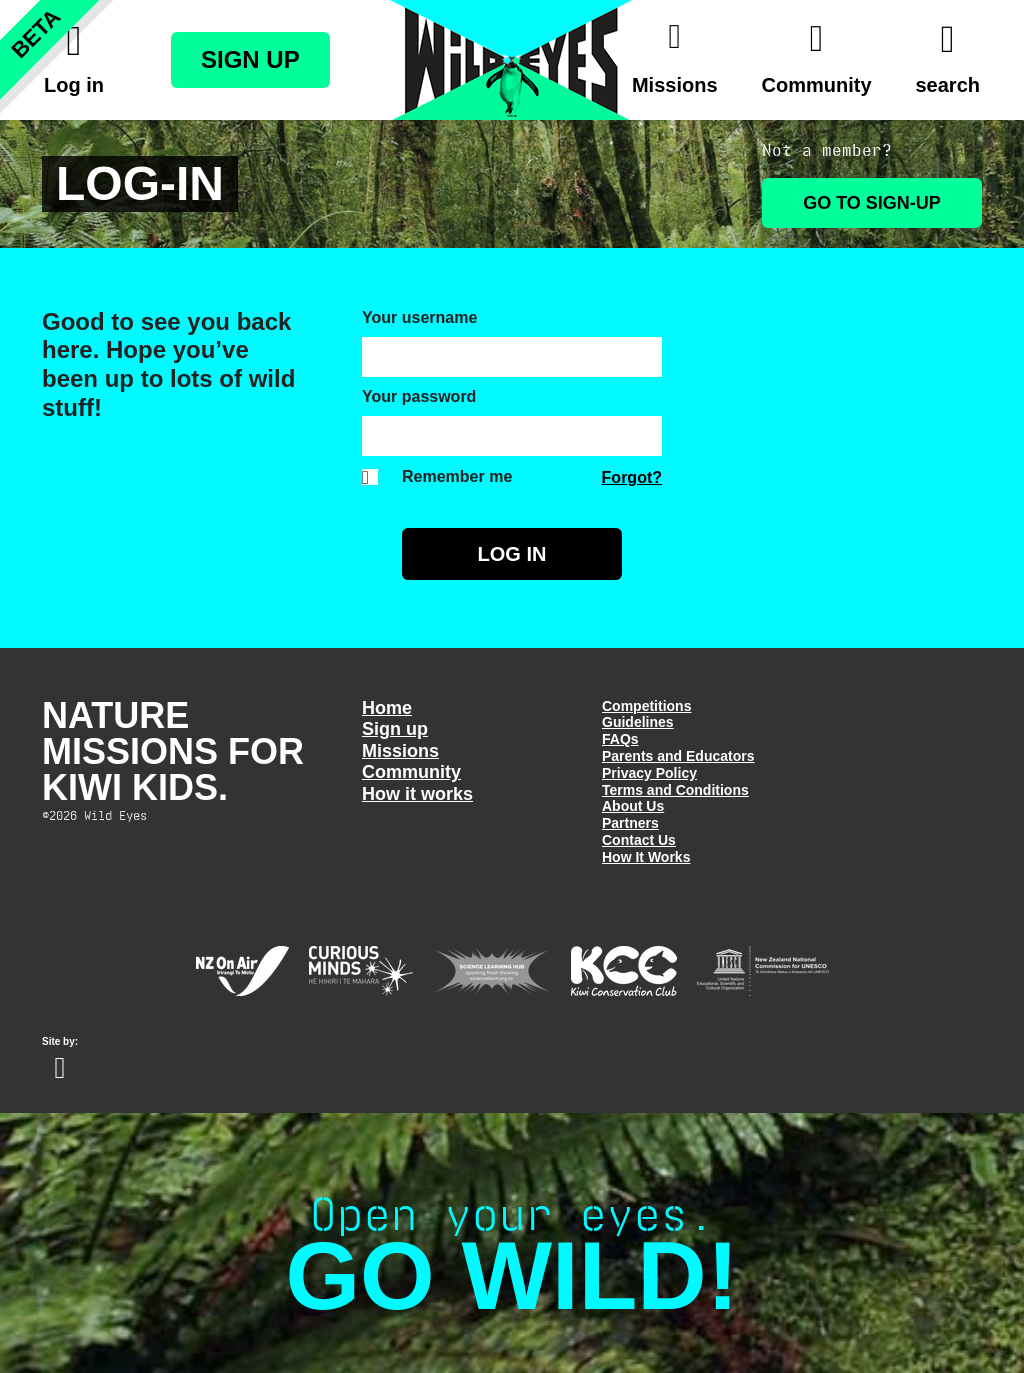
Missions (400, 751)
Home (387, 708)
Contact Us (639, 840)
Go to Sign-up (872, 203)
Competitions (646, 706)
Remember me (457, 476)
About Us (633, 806)
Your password (419, 396)
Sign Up (250, 59)
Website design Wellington (60, 1068)
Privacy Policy (649, 773)
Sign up (395, 729)
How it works (417, 794)
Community (411, 772)
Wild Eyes (512, 60)
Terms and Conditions (675, 790)
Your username (419, 317)
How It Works (646, 857)
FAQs (620, 739)
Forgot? (632, 477)
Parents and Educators (678, 756)
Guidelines (638, 722)
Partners (630, 823)
